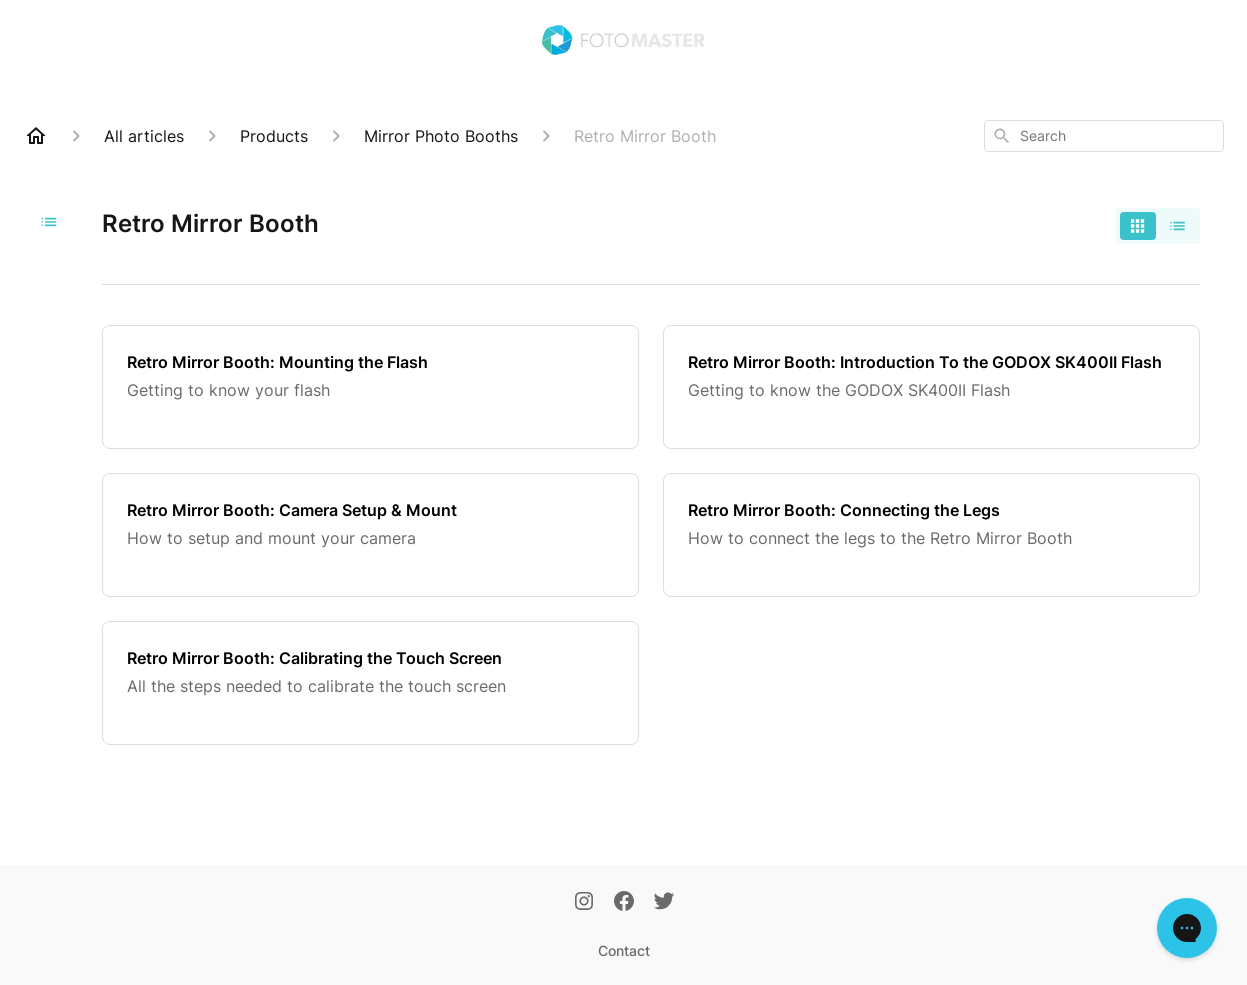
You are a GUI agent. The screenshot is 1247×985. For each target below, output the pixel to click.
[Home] (36, 136)
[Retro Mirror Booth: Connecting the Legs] (931, 535)
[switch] (1158, 226)
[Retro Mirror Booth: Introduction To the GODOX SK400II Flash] (931, 387)
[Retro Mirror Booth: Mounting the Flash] (370, 387)
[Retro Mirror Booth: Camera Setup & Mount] (370, 535)
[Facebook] (624, 903)
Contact (624, 950)
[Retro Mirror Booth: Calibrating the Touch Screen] (370, 683)
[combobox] (1104, 136)
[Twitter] (664, 903)
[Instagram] (584, 903)
